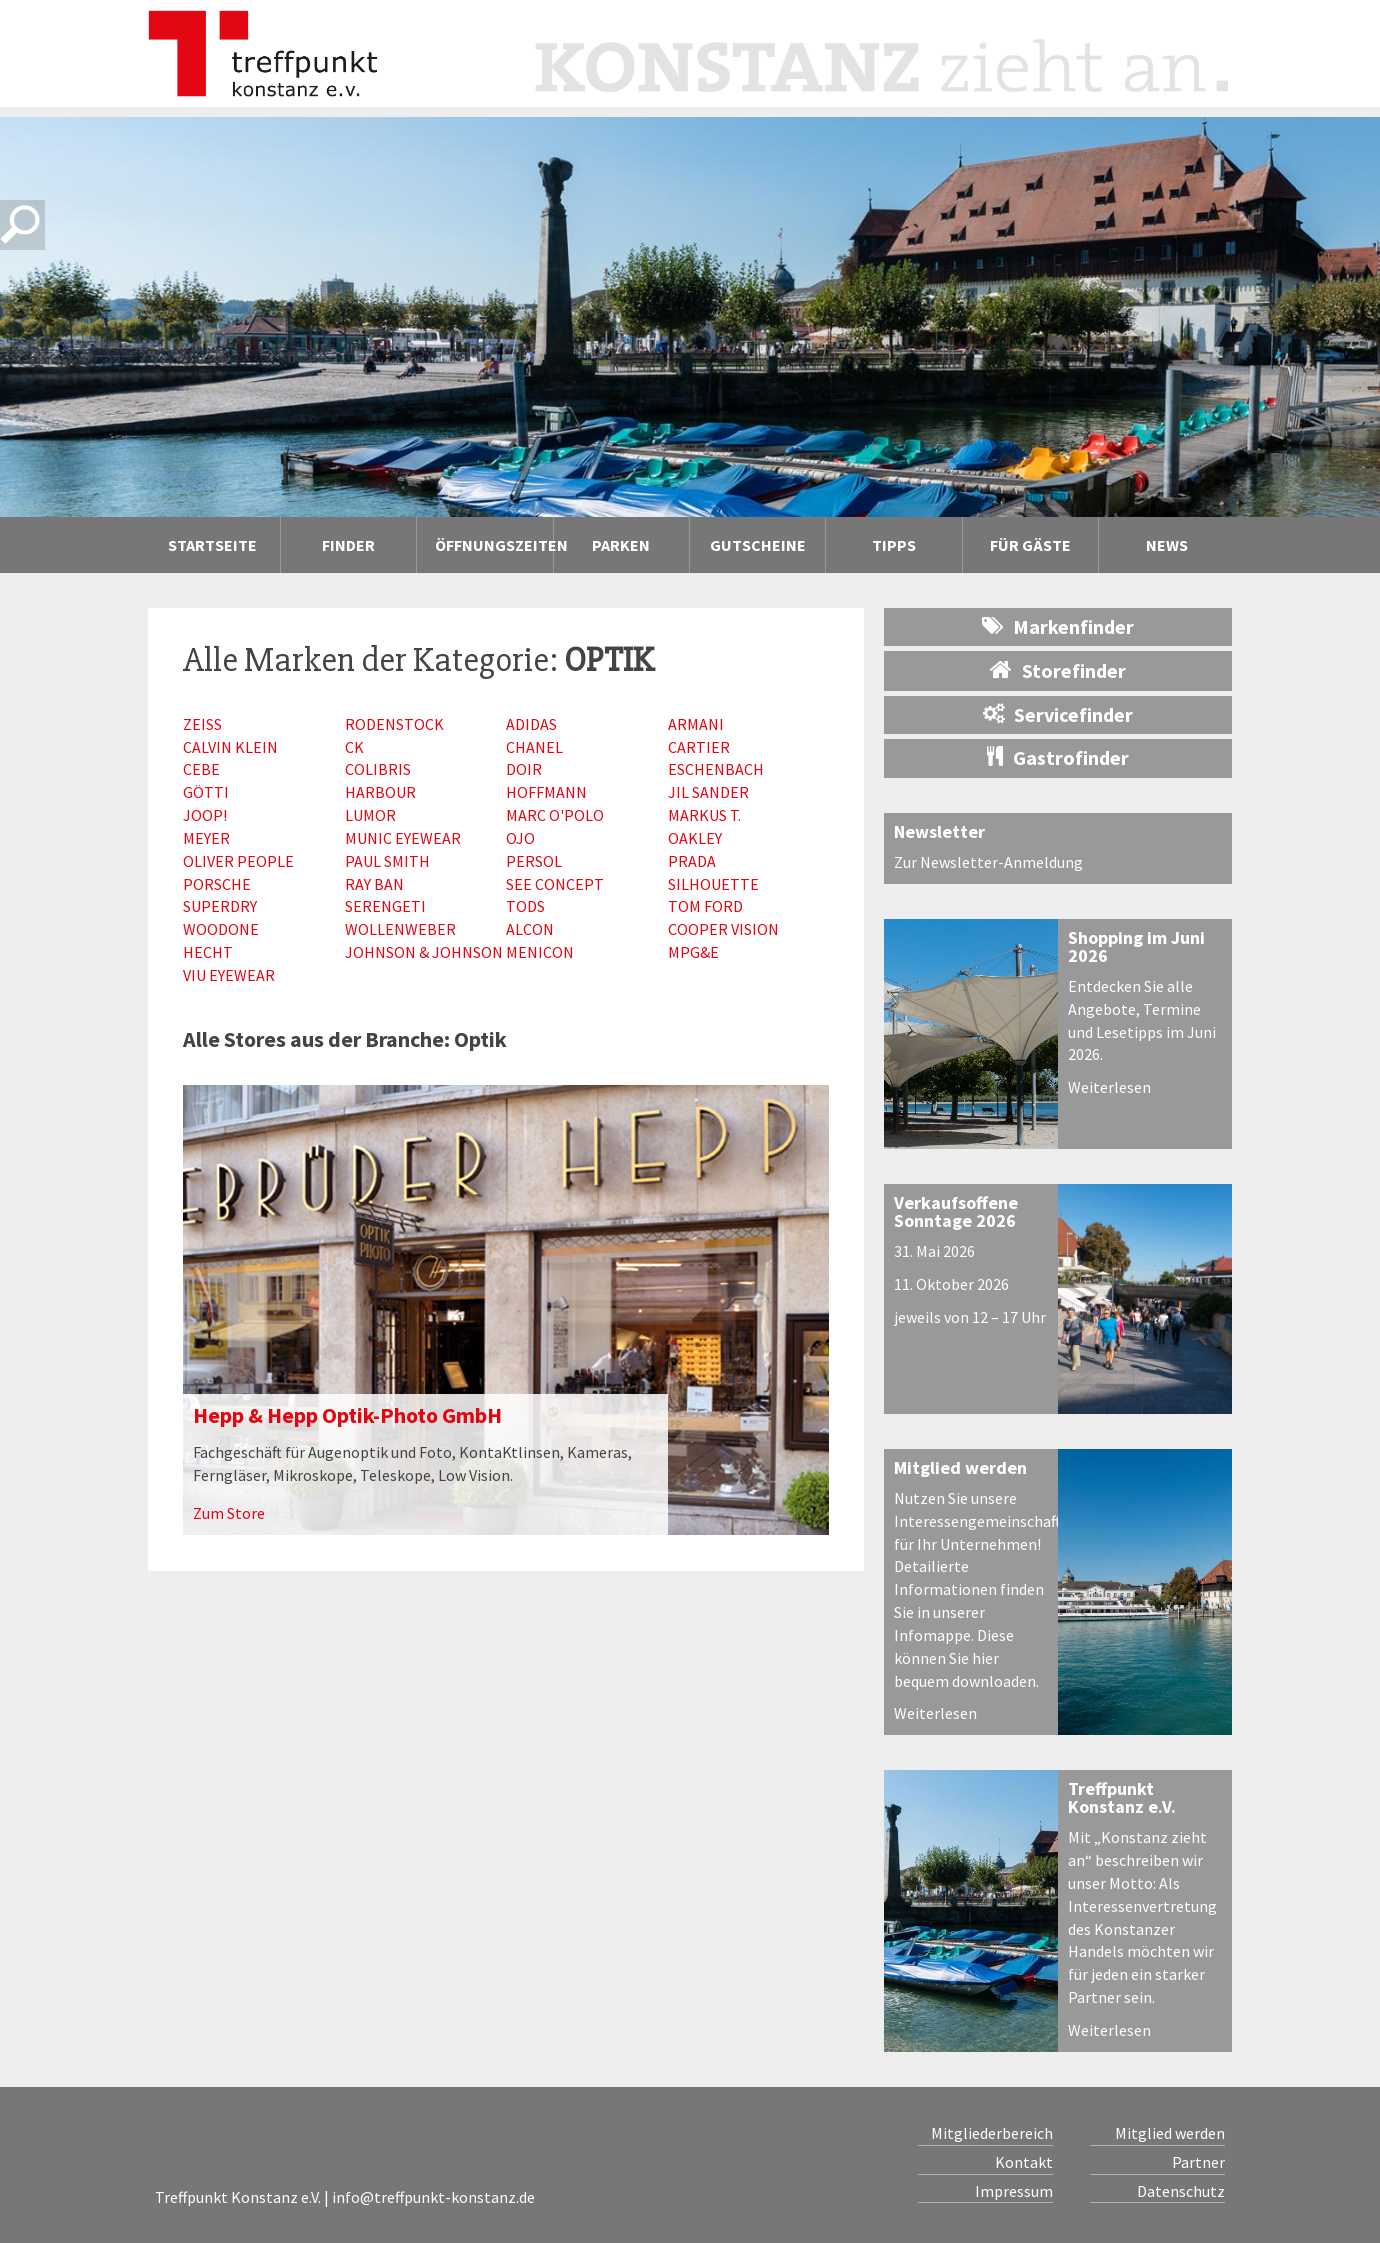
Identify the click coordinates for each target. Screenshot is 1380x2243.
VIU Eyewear (229, 975)
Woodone (221, 929)
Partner (1198, 2162)
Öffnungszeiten (493, 545)
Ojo (520, 838)
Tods (525, 906)
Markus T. (704, 815)
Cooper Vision (723, 929)
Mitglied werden (960, 1467)
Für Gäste (1030, 545)
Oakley (695, 838)
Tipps (894, 545)
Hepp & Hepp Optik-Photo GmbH (347, 1415)
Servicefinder (1058, 714)
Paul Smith (387, 861)
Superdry (220, 906)
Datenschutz (1181, 2191)
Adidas (531, 724)
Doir (524, 769)
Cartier (699, 747)
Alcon (530, 929)
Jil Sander (708, 792)
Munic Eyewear (403, 838)
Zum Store (229, 1513)
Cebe (201, 769)
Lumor (370, 815)
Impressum (1014, 2191)
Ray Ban (374, 884)
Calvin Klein (230, 747)
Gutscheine (758, 545)
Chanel (534, 747)
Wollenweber (400, 929)
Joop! (205, 815)
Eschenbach (716, 769)
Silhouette (713, 884)
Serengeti (385, 906)
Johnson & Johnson (424, 952)
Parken (621, 545)
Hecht (208, 952)
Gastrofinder (1058, 757)
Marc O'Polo (555, 815)
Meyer (206, 838)
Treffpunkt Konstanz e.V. (1122, 1797)
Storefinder (1058, 670)
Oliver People (238, 861)
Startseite (212, 545)
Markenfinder (1058, 626)
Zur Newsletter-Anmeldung (988, 862)
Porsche (217, 884)
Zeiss (202, 724)
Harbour (380, 792)
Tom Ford (705, 906)
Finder (348, 545)
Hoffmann (546, 792)
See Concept (555, 884)
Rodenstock (394, 724)
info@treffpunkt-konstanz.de (433, 2197)
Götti (206, 792)
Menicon (540, 952)
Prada (692, 861)
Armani (696, 724)
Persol (534, 861)
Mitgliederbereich (992, 2133)
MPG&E (693, 952)
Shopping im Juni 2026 (1136, 946)
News (1167, 545)
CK (354, 747)
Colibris (378, 769)
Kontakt (1024, 2162)
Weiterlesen (1109, 1087)
